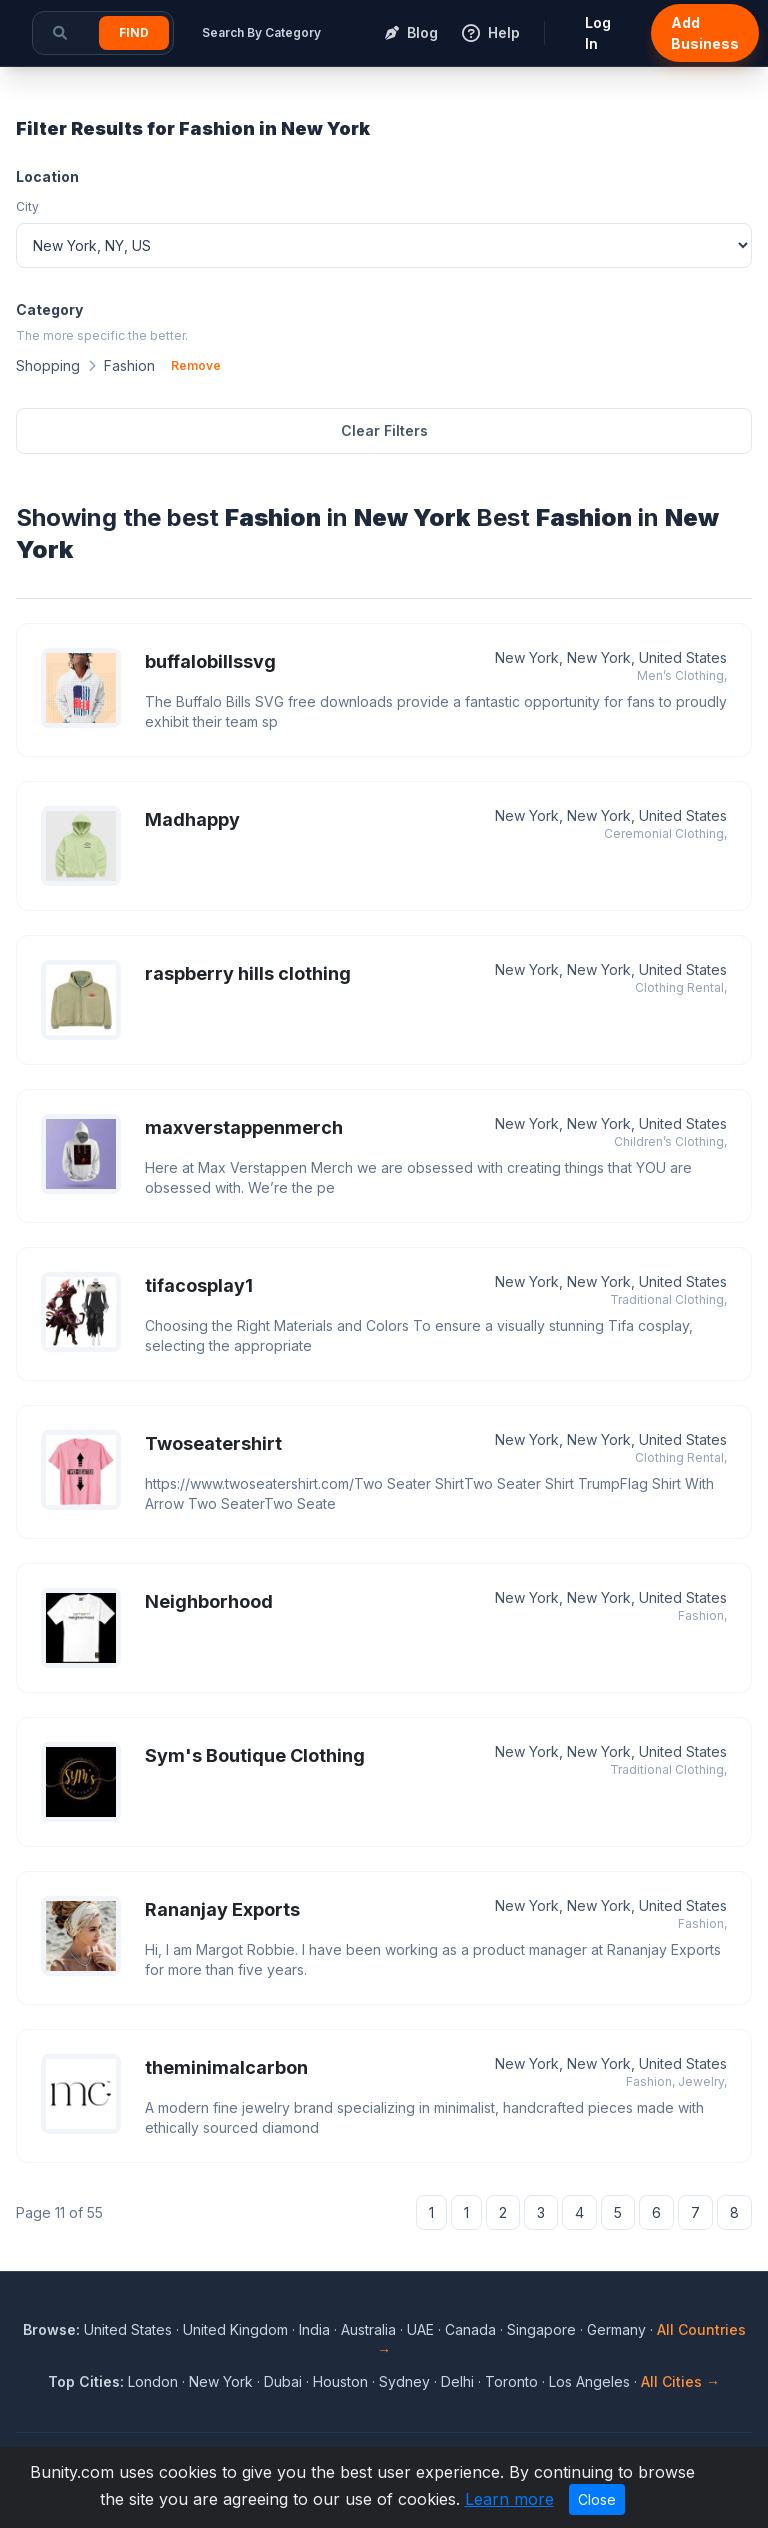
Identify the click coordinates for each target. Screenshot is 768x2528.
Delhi (457, 2381)
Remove (196, 365)
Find (134, 32)
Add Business (705, 33)
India (314, 2329)
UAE (420, 2329)
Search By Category (261, 32)
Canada (470, 2329)
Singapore (541, 2329)
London (153, 2381)
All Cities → (680, 2381)
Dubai (283, 2381)
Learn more (509, 2499)
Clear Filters (384, 430)
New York (221, 2381)
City (27, 206)
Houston (340, 2381)
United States (128, 2329)
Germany (616, 2329)
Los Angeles (589, 2381)
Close (597, 2499)
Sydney (404, 2381)
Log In (598, 33)
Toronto (511, 2381)
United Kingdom (235, 2329)
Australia (368, 2329)
